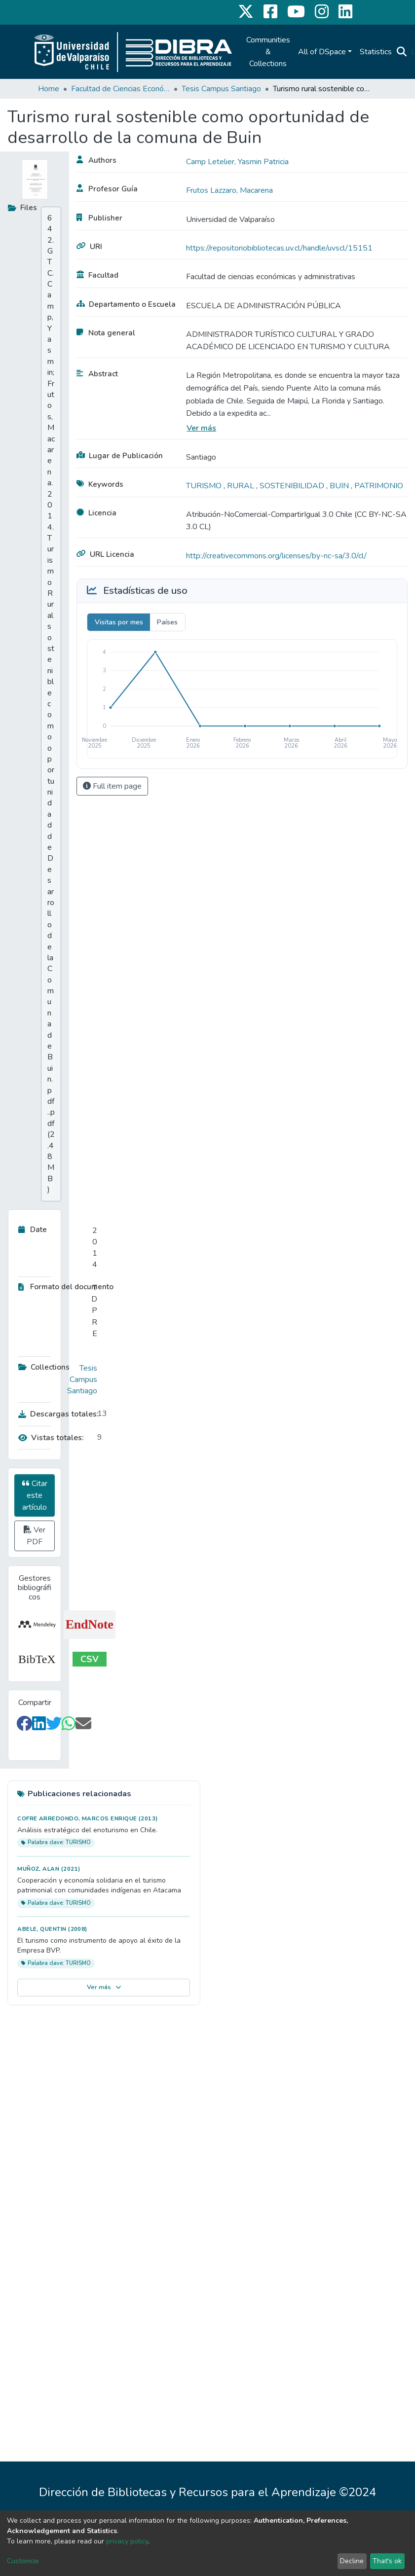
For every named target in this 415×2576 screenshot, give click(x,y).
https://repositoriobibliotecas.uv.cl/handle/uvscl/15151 (279, 248)
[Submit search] (402, 52)
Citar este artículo (34, 1495)
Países (167, 622)
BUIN (340, 485)
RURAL (241, 485)
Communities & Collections (268, 52)
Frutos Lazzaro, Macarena (229, 190)
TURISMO (205, 485)
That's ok (387, 2561)
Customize (23, 2561)
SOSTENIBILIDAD (293, 485)
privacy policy (127, 2541)
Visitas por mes (119, 622)
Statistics (376, 51)
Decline (352, 2561)
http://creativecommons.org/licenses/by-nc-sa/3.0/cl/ (276, 555)
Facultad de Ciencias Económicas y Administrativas (120, 88)
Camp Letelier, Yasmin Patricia (237, 161)
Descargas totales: (55, 1414)
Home (48, 88)
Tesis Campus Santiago (221, 88)
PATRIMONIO (378, 485)
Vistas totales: (51, 1437)
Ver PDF (34, 1535)
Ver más (201, 428)
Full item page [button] (112, 786)
